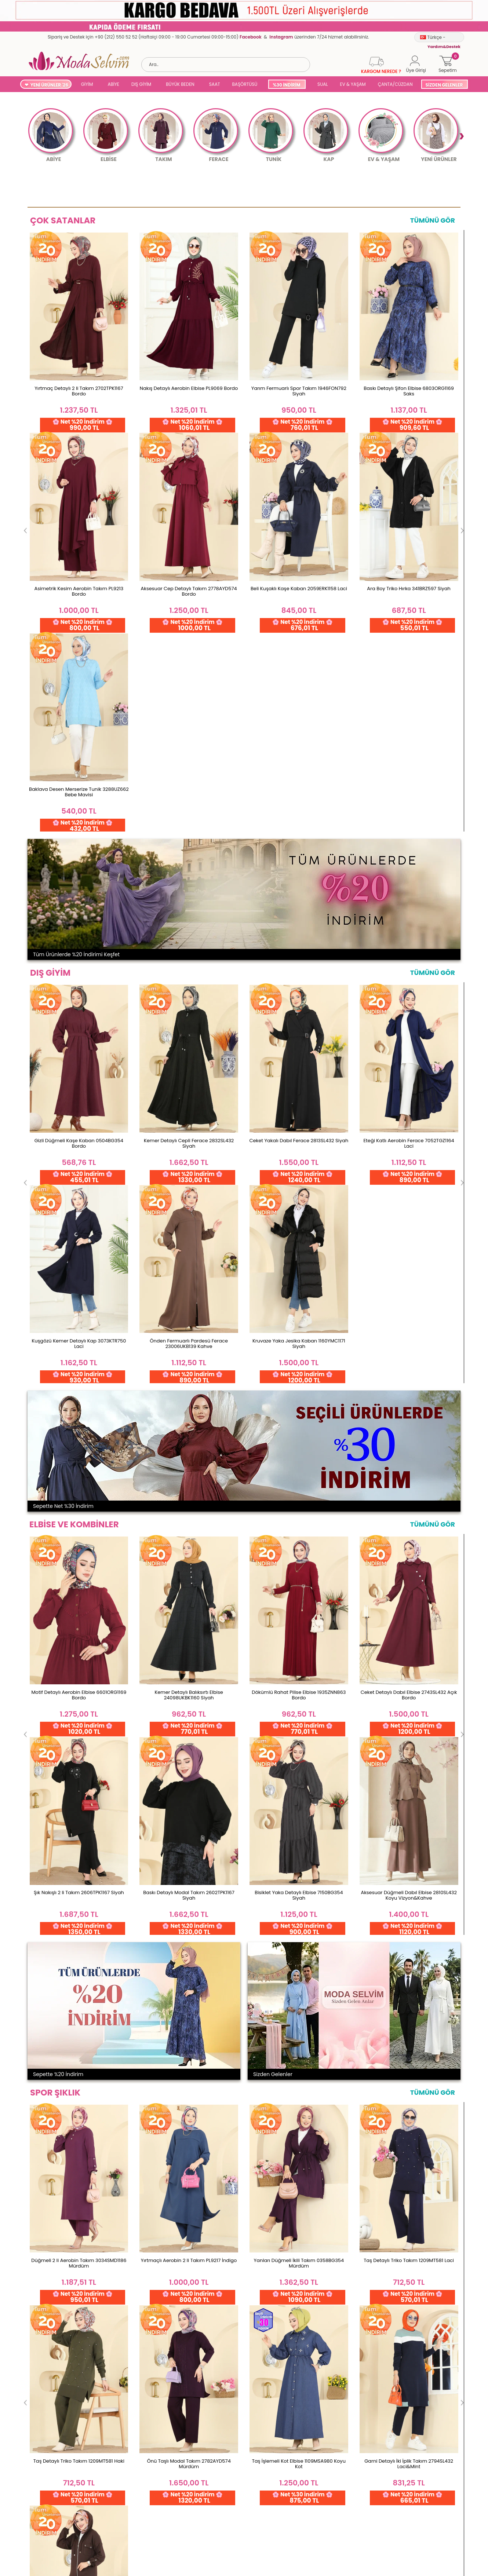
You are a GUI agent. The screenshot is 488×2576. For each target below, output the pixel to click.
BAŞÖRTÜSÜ (244, 84)
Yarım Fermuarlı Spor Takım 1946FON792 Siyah (298, 391)
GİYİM (87, 84)
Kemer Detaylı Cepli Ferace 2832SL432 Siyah (189, 742)
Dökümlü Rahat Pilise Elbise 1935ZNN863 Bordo (299, 1093)
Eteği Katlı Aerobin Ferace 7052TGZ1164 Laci (408, 742)
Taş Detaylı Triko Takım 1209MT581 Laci (409, 1458)
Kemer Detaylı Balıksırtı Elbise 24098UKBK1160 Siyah (188, 1093)
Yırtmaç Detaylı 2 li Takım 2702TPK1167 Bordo (78, 391)
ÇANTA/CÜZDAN (395, 84)
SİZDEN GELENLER (444, 85)
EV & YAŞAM (353, 84)
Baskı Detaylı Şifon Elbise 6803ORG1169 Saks (409, 391)
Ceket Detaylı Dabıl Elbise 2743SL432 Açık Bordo (409, 1093)
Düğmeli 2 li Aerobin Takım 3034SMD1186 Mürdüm (78, 1461)
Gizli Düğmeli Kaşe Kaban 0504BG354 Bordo (78, 742)
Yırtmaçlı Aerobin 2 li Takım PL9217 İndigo (189, 1458)
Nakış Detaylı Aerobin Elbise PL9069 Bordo (189, 388)
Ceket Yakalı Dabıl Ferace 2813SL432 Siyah (298, 739)
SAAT (214, 84)
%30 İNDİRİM (286, 85)
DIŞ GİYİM (141, 84)
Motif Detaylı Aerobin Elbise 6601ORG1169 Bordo (78, 1093)
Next (461, 136)
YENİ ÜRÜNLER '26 (49, 85)
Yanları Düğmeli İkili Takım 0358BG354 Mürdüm (299, 1461)
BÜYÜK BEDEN (180, 84)
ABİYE (113, 84)
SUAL (321, 84)
